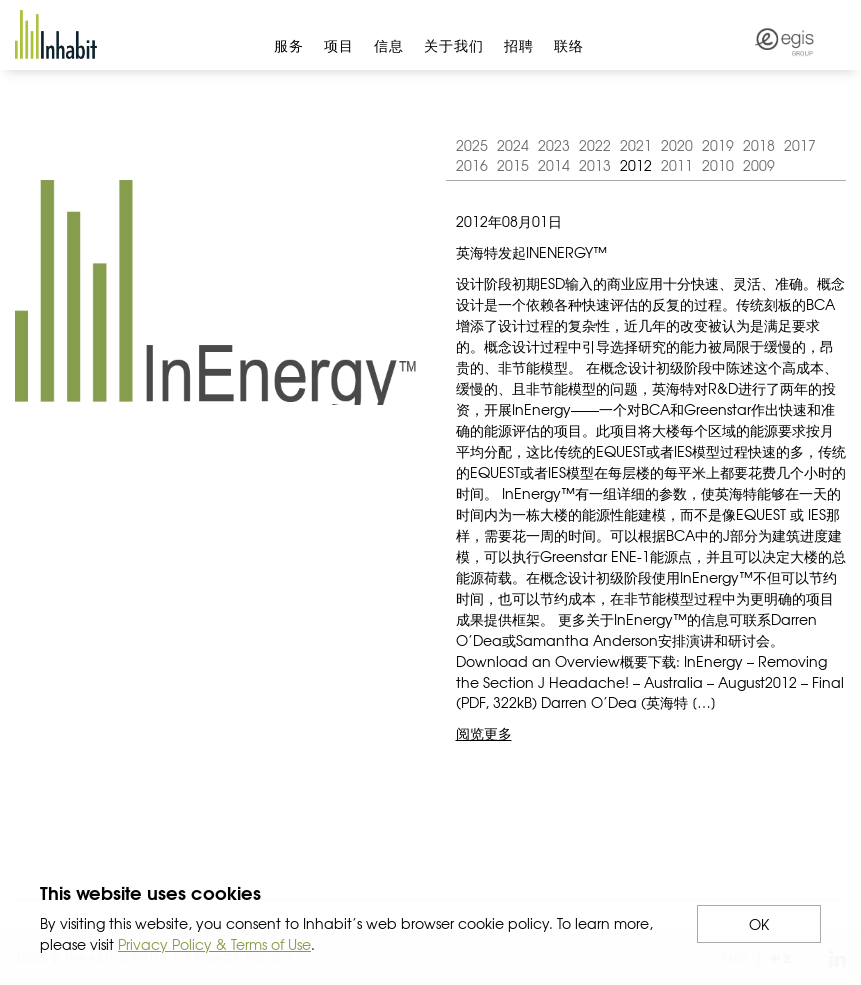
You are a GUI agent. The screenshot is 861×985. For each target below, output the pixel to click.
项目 (339, 45)
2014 (554, 165)
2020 (677, 145)
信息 (389, 45)
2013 (595, 165)
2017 (800, 145)
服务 (289, 45)
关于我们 (454, 45)
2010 (718, 165)
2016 (472, 165)
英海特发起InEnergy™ (531, 252)
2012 (636, 165)
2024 (513, 145)
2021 (636, 145)
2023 (554, 145)
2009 (759, 165)
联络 (569, 45)
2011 (677, 165)
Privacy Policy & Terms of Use (214, 944)
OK (759, 924)
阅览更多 (484, 733)
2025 (472, 145)
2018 (759, 145)
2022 (595, 145)
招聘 (519, 45)
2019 (718, 145)
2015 (513, 165)
